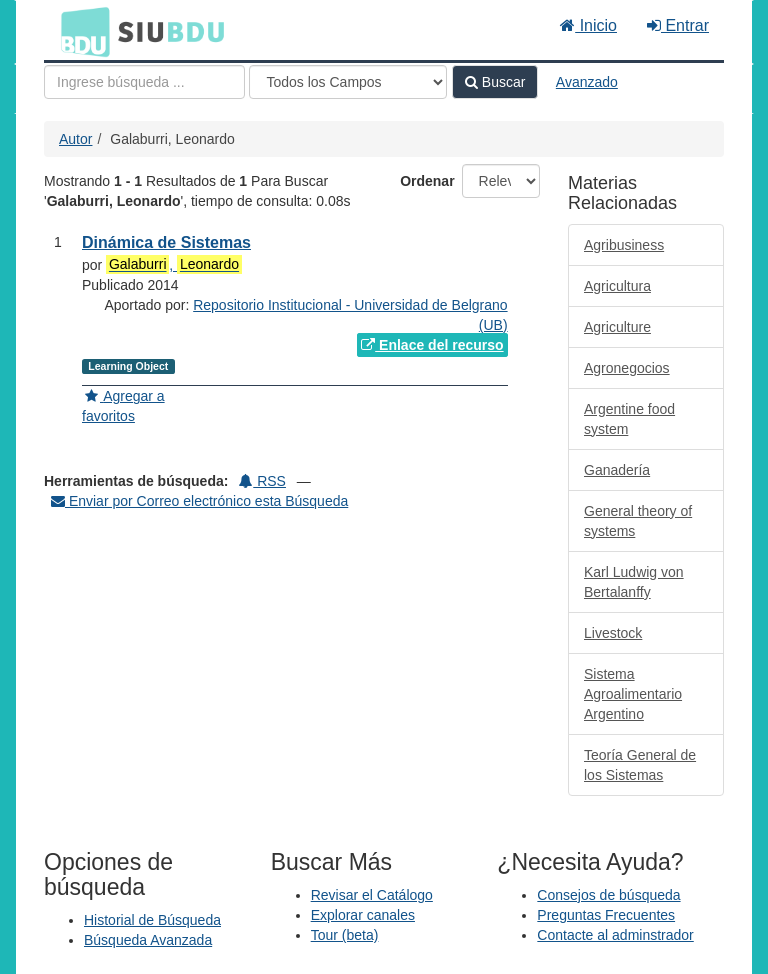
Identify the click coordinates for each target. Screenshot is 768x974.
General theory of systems (638, 521)
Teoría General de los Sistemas (640, 765)
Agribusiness (624, 245)
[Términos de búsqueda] (144, 82)
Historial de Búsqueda (152, 920)
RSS (262, 481)
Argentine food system (629, 419)
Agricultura (617, 286)
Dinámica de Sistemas (166, 242)
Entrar (678, 25)
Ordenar (427, 181)
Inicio (588, 25)
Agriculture (617, 327)
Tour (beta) (345, 935)
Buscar (495, 82)
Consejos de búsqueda (608, 895)
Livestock (613, 633)
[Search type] (348, 82)
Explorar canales (363, 915)
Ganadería (617, 470)
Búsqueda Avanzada (148, 940)
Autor (75, 139)
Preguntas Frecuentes (606, 915)
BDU (80, 31)
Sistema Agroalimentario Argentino (633, 694)
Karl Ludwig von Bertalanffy (634, 582)
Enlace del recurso (432, 345)
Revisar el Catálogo (372, 895)
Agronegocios (627, 368)
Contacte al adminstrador (615, 935)
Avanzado (587, 82)
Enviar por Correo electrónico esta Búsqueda (199, 501)
